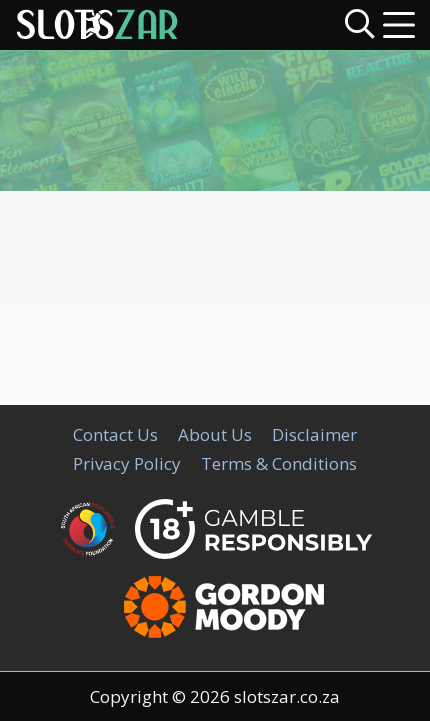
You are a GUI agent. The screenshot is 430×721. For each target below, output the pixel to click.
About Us (215, 434)
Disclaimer (314, 434)
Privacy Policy (127, 463)
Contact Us (115, 434)
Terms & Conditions (279, 463)
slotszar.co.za (287, 696)
